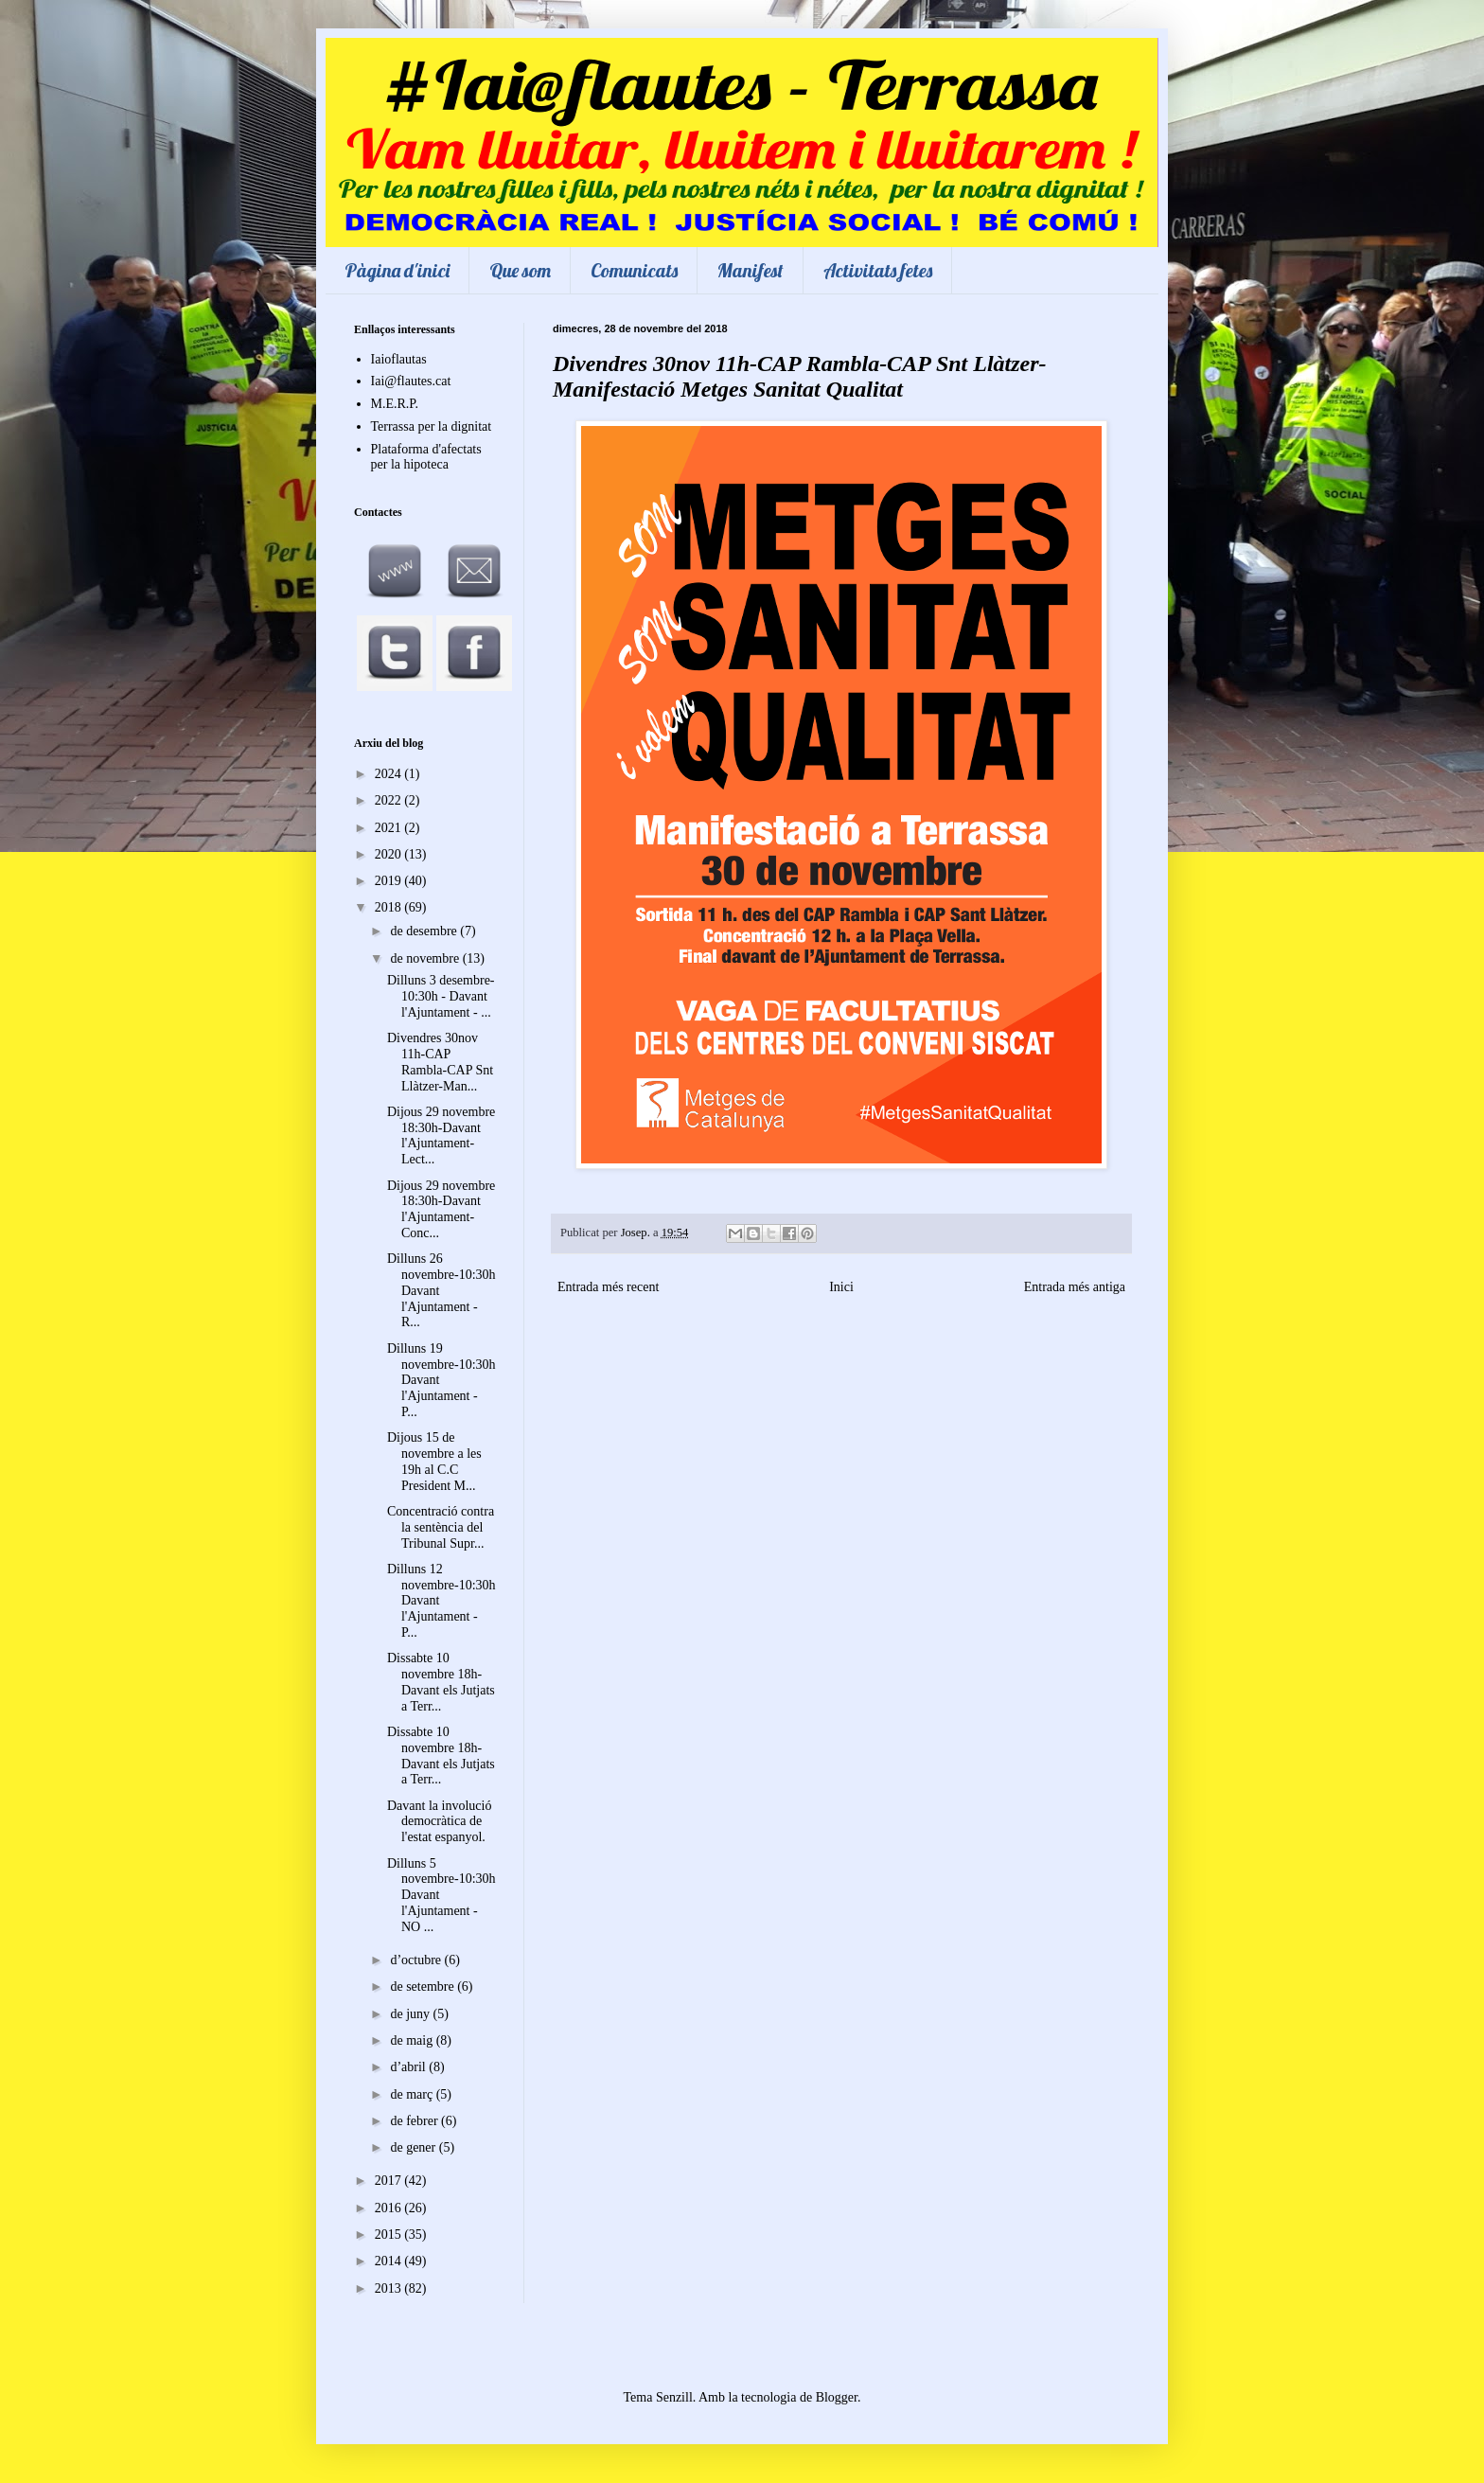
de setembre (423, 1986)
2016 (390, 2208)
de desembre (425, 931)
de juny (411, 2014)
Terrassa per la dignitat (431, 426)
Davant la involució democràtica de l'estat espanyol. (439, 1822)
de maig (412, 2040)
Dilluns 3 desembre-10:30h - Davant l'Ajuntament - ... (441, 996)
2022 (390, 800)
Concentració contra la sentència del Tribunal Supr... (440, 1527)
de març (412, 2094)
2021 (390, 828)
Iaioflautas (399, 359)
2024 (390, 774)
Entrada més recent (608, 1287)
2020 (390, 854)
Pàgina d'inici (397, 270)
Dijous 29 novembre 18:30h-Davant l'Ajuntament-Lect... (441, 1135)
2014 (390, 2261)
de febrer (415, 2121)
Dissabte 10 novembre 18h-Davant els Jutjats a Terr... (441, 1681)
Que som (520, 270)
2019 (390, 881)
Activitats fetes (877, 270)
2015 (390, 2234)
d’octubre (417, 1960)
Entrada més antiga (1074, 1287)
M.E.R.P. (395, 404)
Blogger (836, 2397)
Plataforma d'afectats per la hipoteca (426, 457)
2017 (390, 2180)
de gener (414, 2147)
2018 (390, 907)
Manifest (750, 270)
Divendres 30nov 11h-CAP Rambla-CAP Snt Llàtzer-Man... (440, 1061)
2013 (390, 2288)
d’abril (409, 2067)
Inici (841, 1287)
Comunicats (634, 270)
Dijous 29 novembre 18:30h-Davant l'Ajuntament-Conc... (441, 1209)
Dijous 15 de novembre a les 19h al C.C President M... (434, 1461)
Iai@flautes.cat (411, 381)
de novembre (426, 958)
